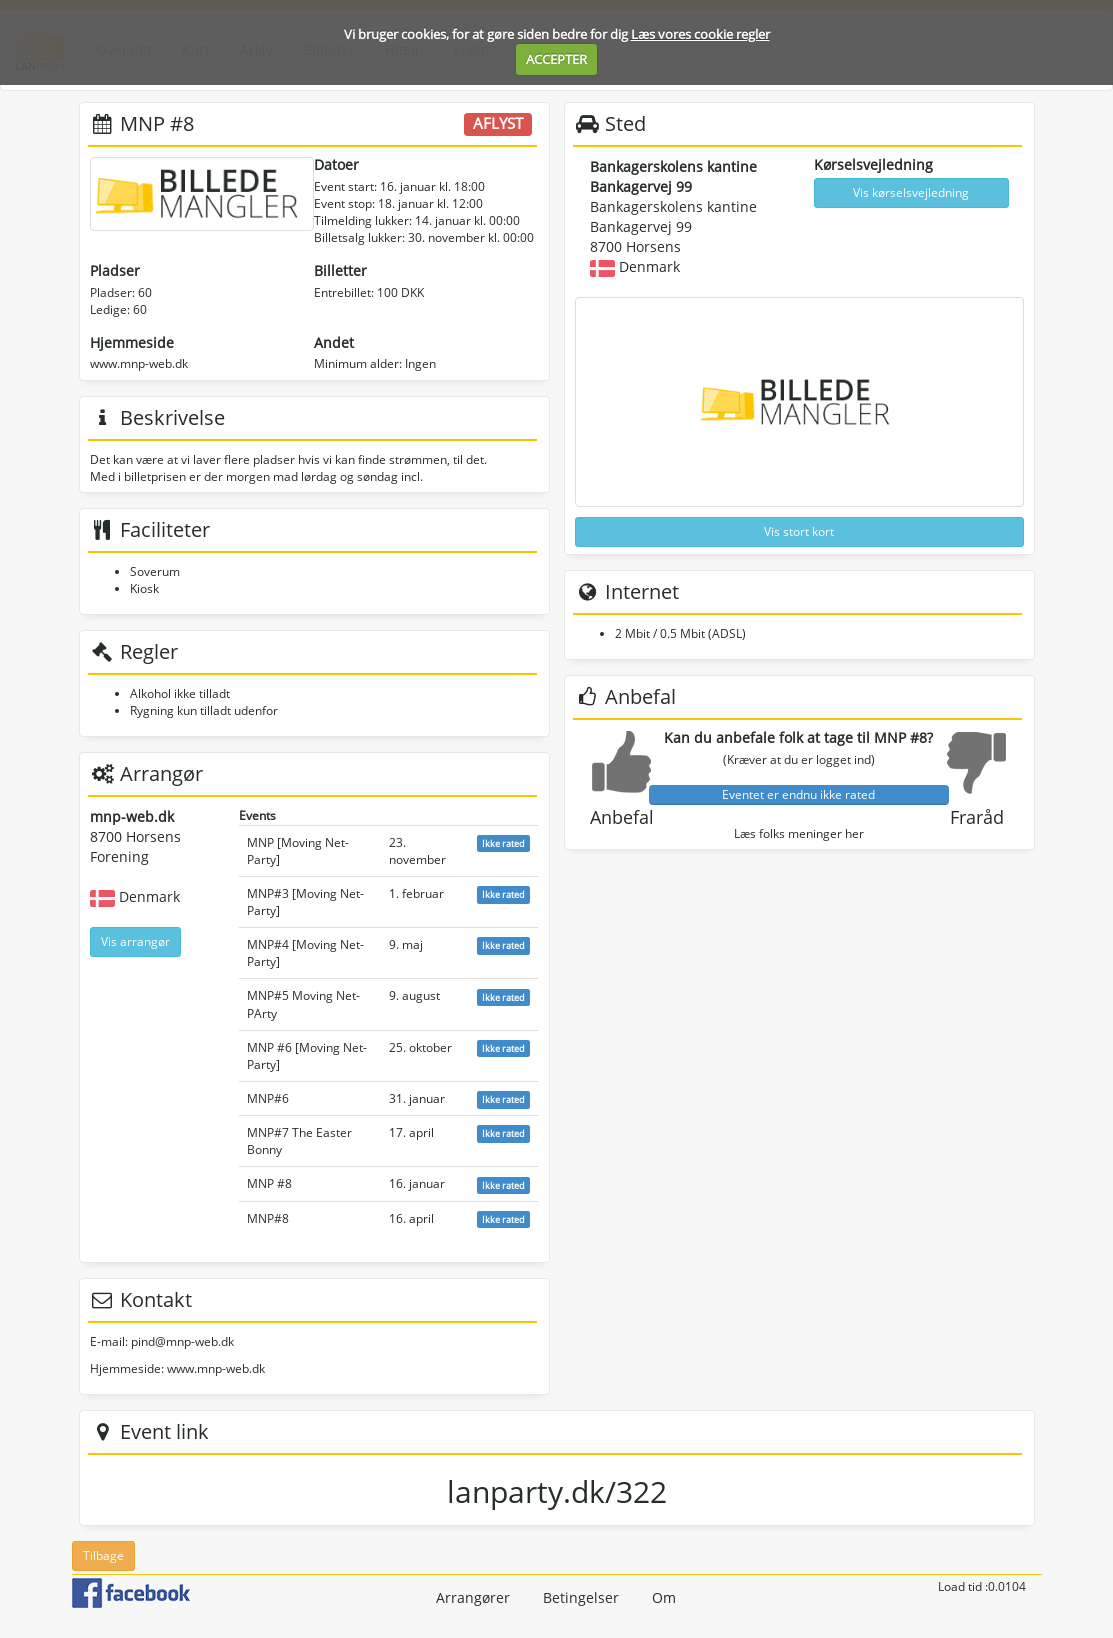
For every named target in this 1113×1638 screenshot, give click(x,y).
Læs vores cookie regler (700, 34)
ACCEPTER (556, 59)
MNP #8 (269, 1183)
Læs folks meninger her (799, 833)
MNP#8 (268, 1218)
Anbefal (622, 817)
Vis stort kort (799, 531)
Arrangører (473, 1597)
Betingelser (581, 1597)
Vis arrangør (135, 941)
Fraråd (977, 817)
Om (664, 1597)
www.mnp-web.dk (139, 363)
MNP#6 (268, 1098)
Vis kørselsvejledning (911, 192)
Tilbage (103, 1555)
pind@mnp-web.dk (182, 1341)
